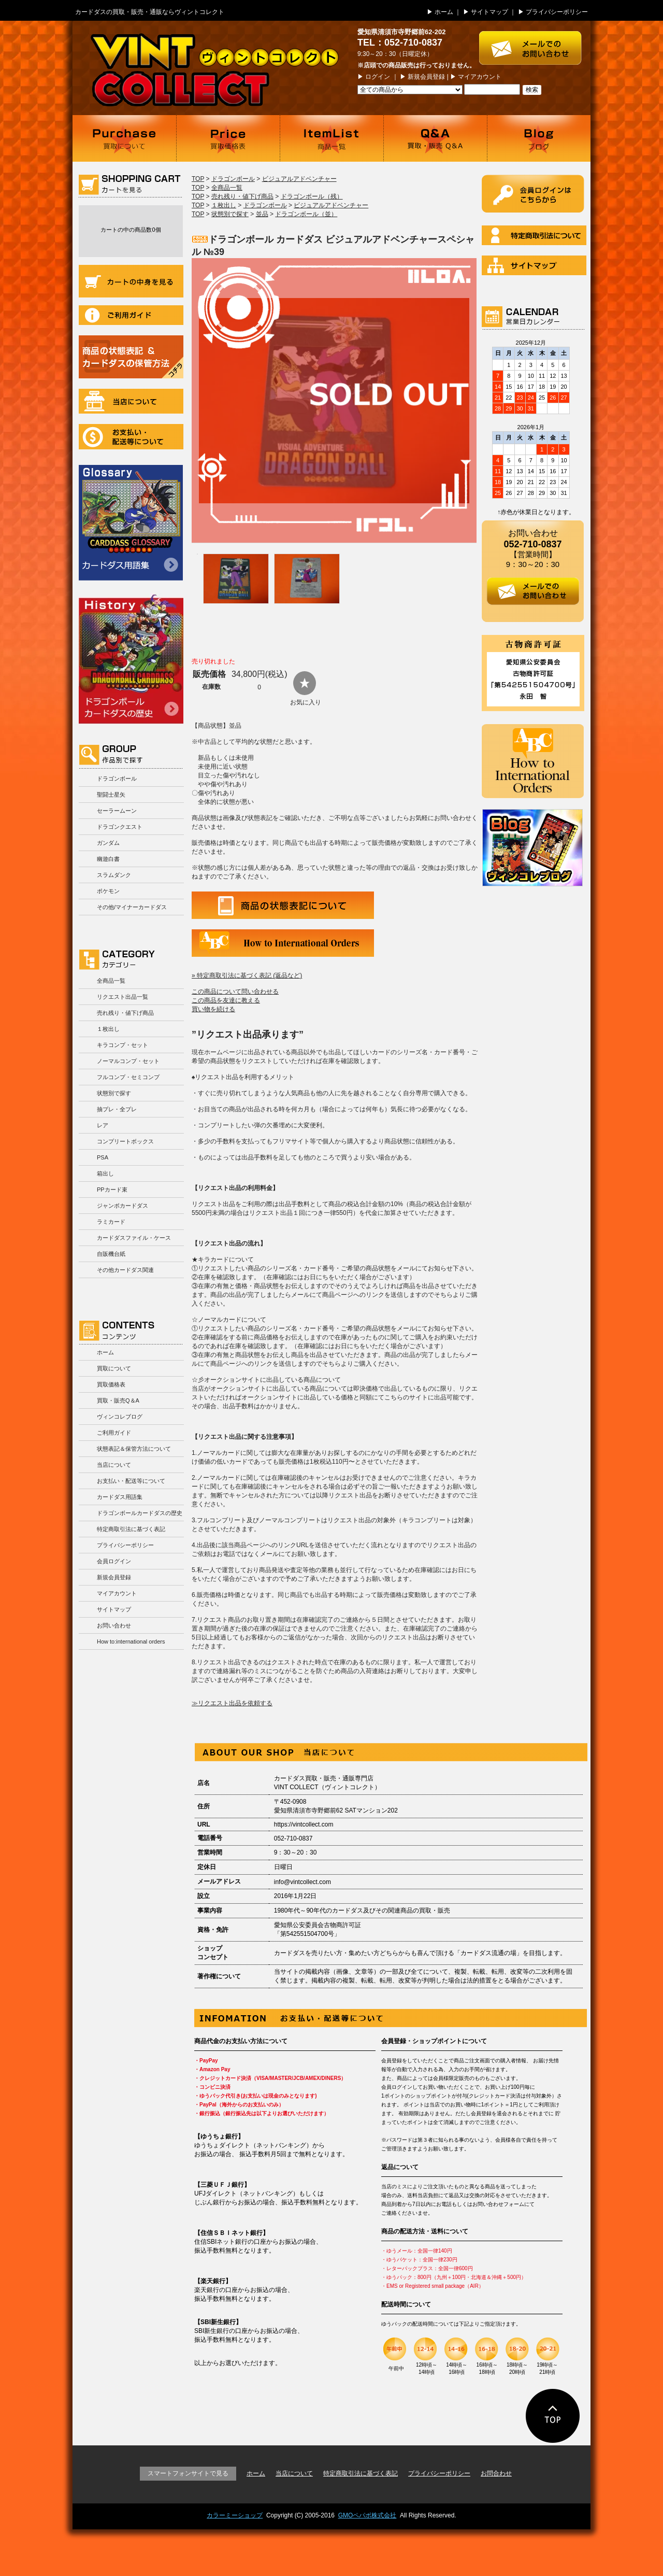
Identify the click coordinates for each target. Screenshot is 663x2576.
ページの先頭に (553, 2416)
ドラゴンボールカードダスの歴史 (131, 658)
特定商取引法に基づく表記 (131, 1529)
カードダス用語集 (131, 523)
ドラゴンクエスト (119, 827)
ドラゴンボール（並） (306, 214)
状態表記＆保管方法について (134, 1449)
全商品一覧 (111, 981)
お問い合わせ (114, 1625)
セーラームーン (117, 811)
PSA (102, 1157)
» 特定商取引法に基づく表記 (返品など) (247, 975)
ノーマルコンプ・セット (128, 1061)
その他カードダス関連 (125, 1270)
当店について (131, 401)
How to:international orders (131, 1641)
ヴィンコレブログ (119, 1416)
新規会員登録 (426, 76)
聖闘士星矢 (111, 794)
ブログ (538, 138)
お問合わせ (496, 2473)
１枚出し (108, 1029)
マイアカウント (479, 76)
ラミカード (111, 1222)
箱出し (105, 1173)
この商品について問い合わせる (235, 991)
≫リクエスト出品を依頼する (232, 1703)
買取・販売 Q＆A (435, 138)
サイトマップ (489, 12)
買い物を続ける (213, 1009)
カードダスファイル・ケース (134, 1238)
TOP (198, 178)
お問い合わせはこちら (534, 43)
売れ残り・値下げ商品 (125, 1013)
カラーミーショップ (235, 2515)
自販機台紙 (111, 1254)
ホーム (444, 12)
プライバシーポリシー (557, 12)
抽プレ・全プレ (117, 1109)
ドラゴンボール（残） (312, 196)
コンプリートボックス (125, 1141)
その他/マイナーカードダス (132, 907)
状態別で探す (114, 1093)
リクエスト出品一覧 (122, 997)
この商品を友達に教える (226, 1000)
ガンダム (108, 843)
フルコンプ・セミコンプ (128, 1077)
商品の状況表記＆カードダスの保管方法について (131, 356)
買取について (124, 138)
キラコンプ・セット (122, 1045)
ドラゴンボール (117, 778)
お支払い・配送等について (131, 436)
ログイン (377, 76)
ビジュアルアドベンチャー (299, 178)
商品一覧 (331, 138)
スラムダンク (114, 875)
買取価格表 (228, 138)
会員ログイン (114, 1561)
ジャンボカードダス (122, 1205)
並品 (262, 214)
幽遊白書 (108, 859)
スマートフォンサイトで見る (188, 2473)
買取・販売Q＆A (118, 1400)
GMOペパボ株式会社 (367, 2515)
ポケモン (108, 891)
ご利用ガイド (131, 315)
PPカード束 (112, 1189)
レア (102, 1125)
